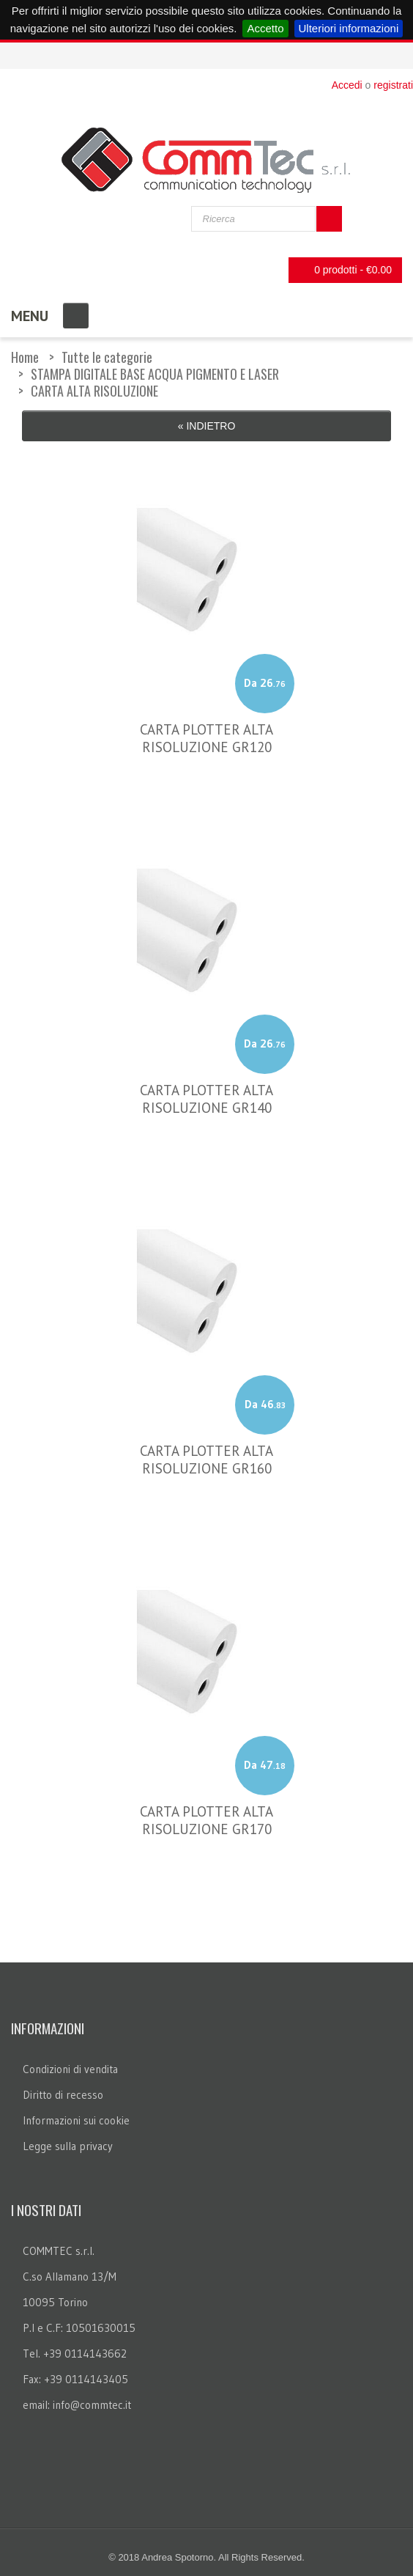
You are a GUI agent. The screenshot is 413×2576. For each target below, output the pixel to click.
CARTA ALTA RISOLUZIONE (94, 390)
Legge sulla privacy (68, 2146)
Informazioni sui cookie (76, 2120)
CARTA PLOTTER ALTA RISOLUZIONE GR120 (206, 738)
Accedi (347, 85)
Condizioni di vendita (70, 2069)
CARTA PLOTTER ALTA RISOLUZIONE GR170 (206, 1820)
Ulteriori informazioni (349, 28)
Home (25, 357)
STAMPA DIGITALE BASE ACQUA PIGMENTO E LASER (155, 373)
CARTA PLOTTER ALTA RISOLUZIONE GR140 (206, 1098)
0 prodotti (341, 270)
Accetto (265, 28)
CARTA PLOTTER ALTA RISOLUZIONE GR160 (206, 1459)
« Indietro (207, 426)
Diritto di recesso (63, 2095)
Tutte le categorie (107, 357)
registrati (393, 85)
